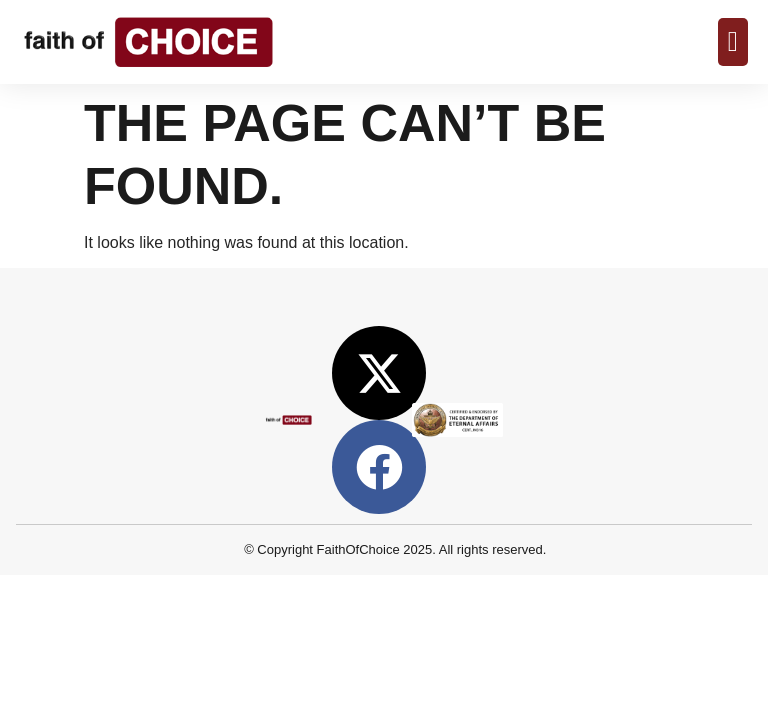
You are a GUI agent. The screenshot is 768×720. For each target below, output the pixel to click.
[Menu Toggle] (733, 42)
